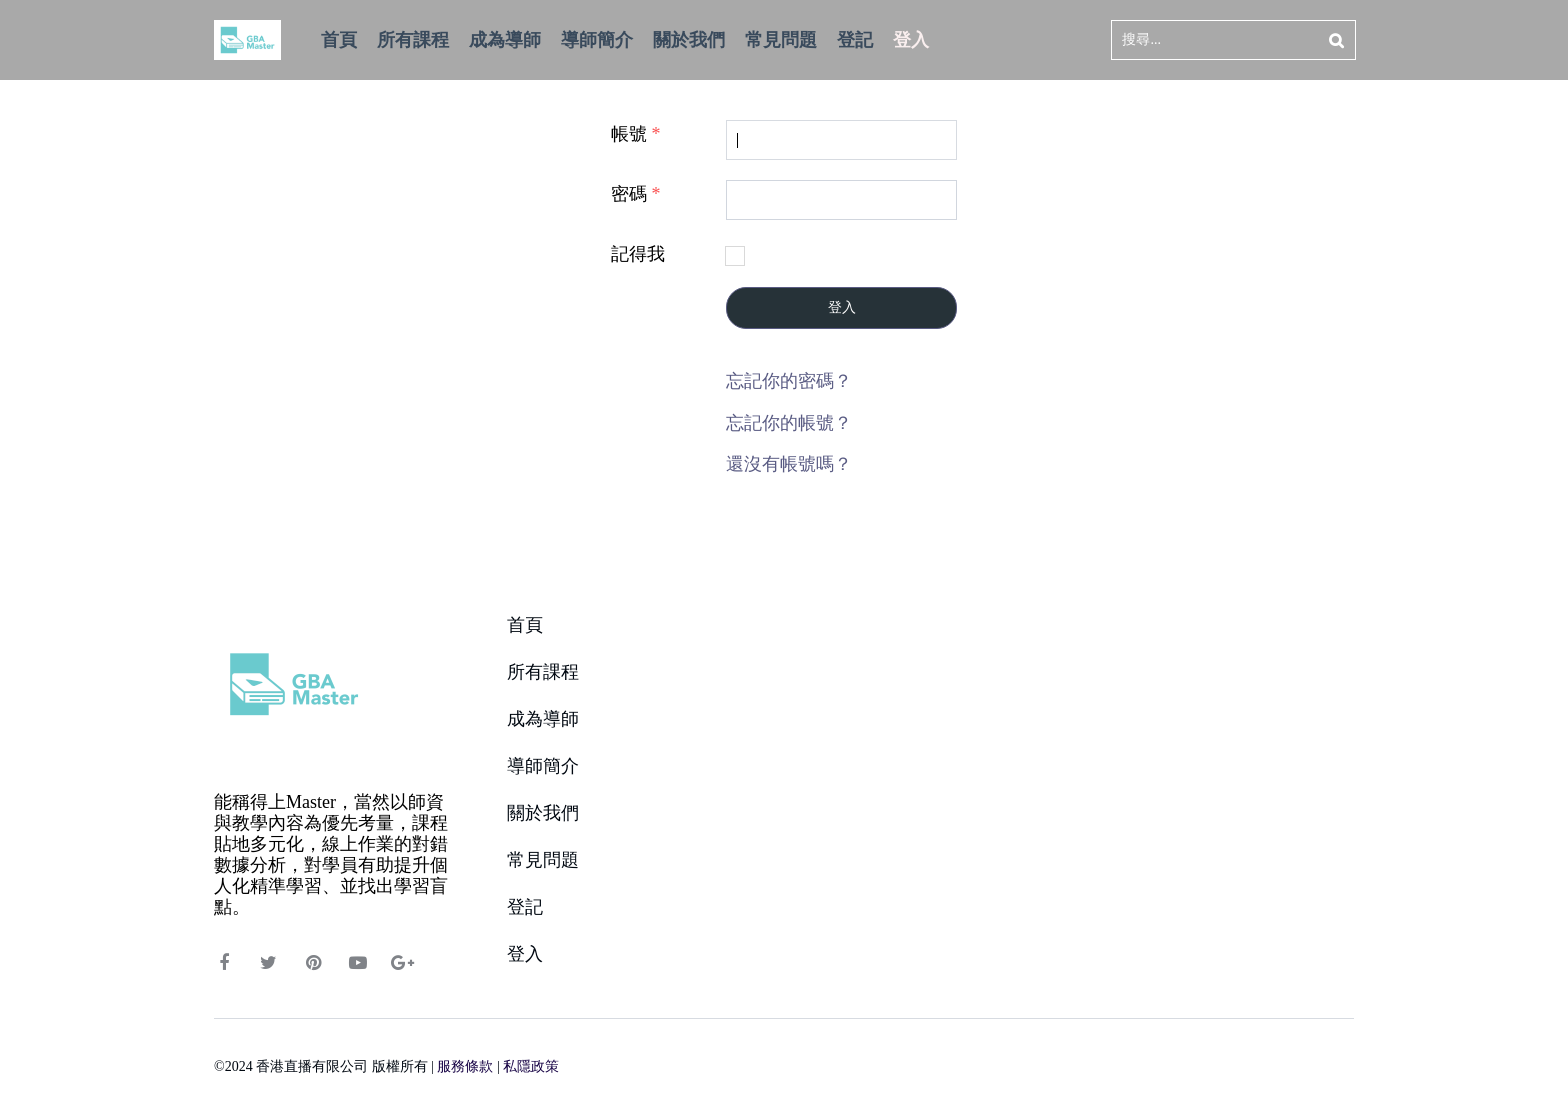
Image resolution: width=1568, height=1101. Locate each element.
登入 (842, 307)
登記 (525, 907)
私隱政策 (531, 1066)
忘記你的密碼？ (789, 381)
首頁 (525, 625)
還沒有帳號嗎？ (789, 464)
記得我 (638, 254)
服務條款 (465, 1066)
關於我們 (543, 813)
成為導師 (543, 719)
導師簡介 (543, 766)
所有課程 (543, 672)
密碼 (636, 194)
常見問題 (543, 860)
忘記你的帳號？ (789, 423)
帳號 (636, 134)
